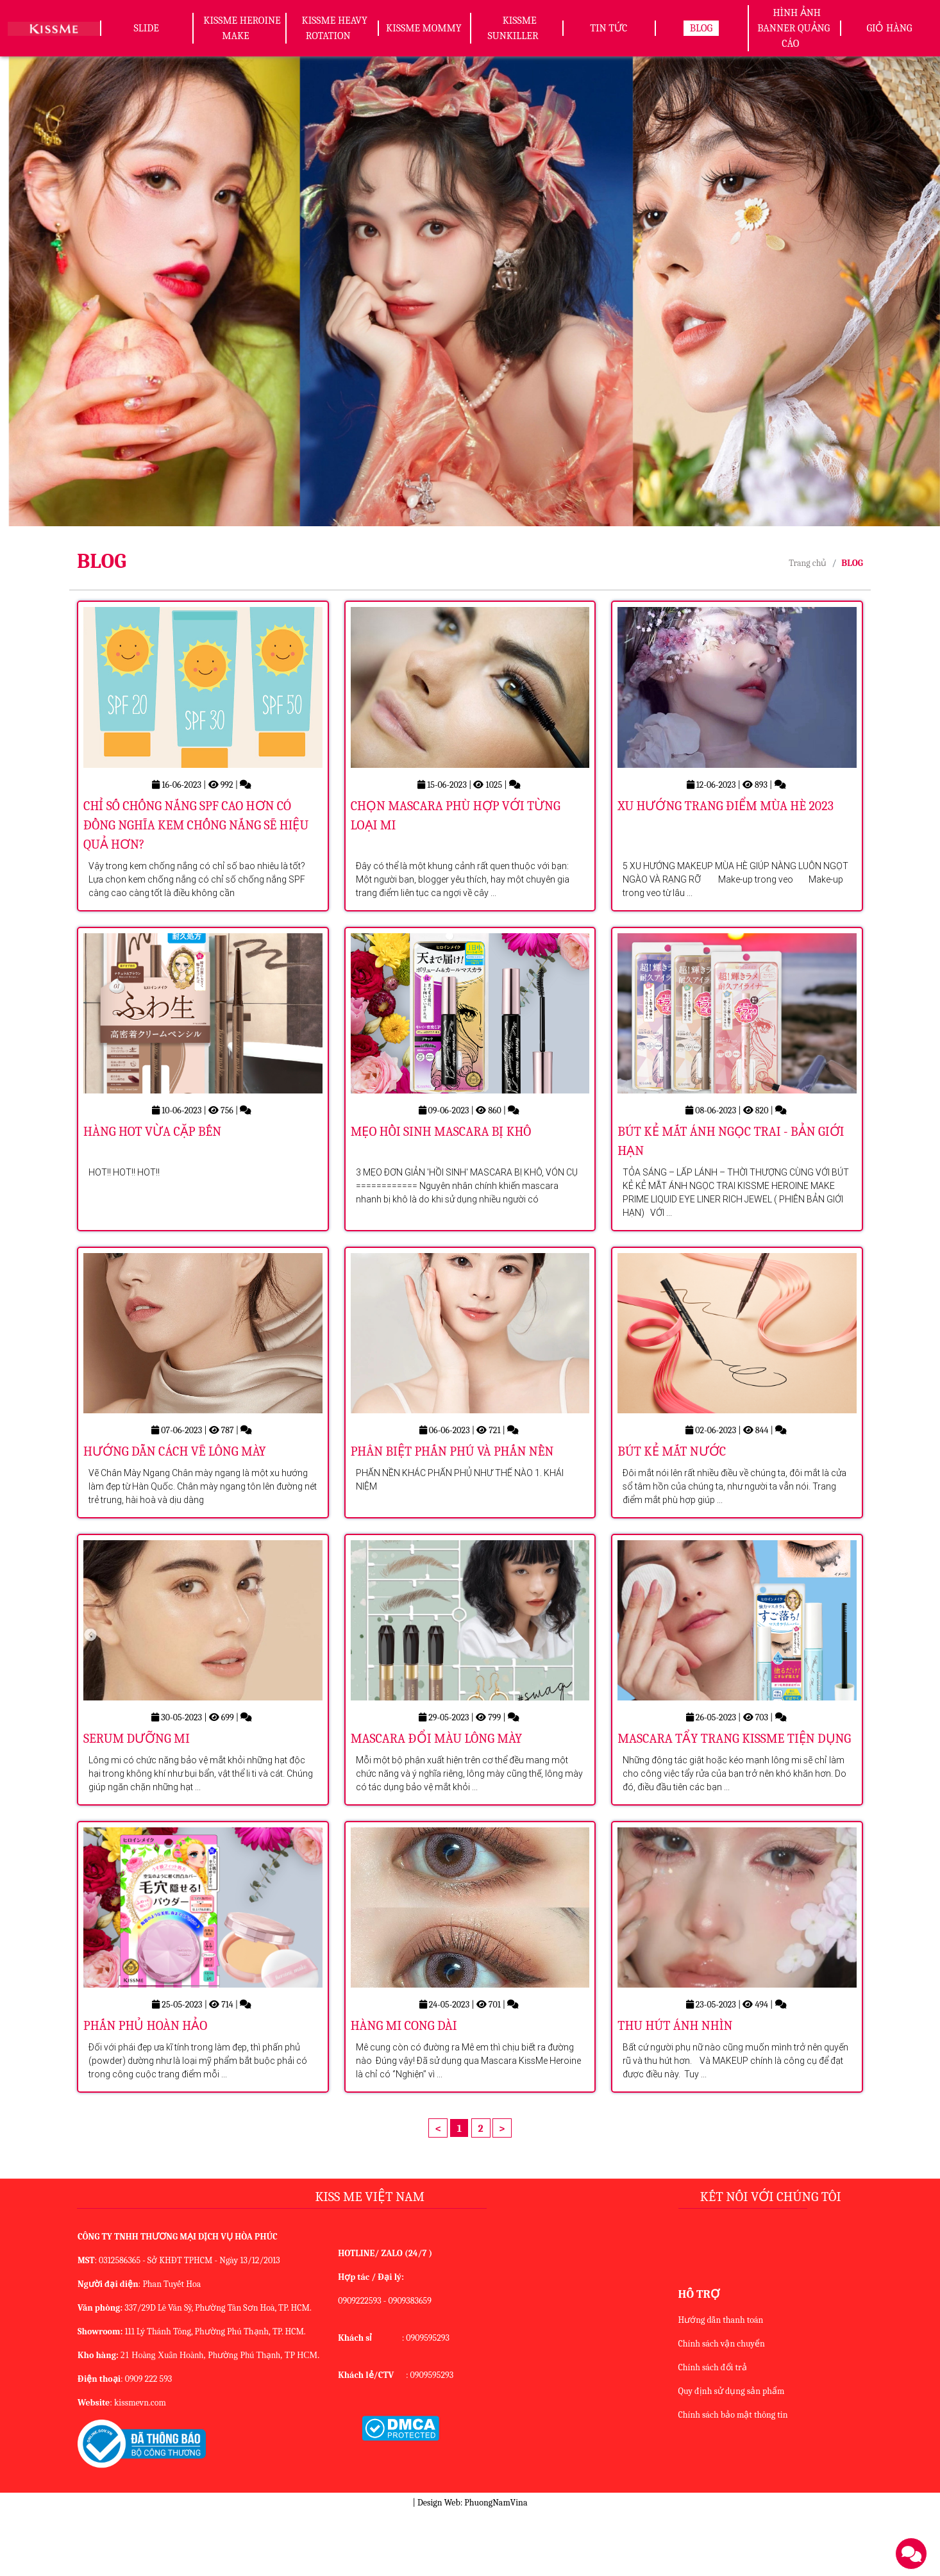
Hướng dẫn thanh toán (721, 2383)
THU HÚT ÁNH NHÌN (674, 2089)
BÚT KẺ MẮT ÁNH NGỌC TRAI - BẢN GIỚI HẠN (730, 1166)
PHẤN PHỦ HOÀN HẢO (145, 2089)
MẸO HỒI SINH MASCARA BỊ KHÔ (441, 1156)
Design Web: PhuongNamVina (472, 2566)
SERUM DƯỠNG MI (136, 1789)
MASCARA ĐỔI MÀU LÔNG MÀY (437, 1789)
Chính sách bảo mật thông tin (733, 2478)
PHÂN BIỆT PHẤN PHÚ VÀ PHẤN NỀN (452, 1489)
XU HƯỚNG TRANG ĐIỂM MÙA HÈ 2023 (725, 818)
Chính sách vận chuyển (721, 2407)
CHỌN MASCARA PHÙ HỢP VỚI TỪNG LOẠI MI (455, 828)
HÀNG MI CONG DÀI (404, 2089)
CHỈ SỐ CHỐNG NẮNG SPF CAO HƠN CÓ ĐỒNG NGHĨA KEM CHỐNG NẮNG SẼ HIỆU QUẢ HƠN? (195, 837)
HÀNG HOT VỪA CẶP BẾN (152, 1156)
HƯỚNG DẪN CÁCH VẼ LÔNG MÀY (174, 1489)
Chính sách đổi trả (712, 2430)
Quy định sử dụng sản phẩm (731, 2454)
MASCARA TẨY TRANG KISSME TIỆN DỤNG (734, 1789)
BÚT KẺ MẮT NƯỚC (671, 1489)
